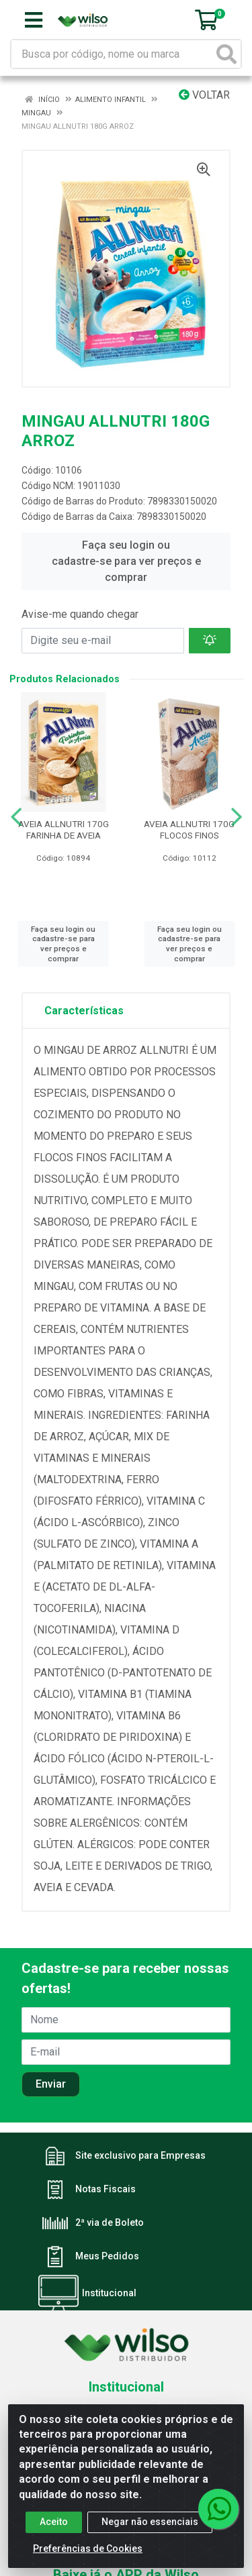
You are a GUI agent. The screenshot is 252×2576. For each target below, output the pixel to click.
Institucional (109, 2293)
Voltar (204, 95)
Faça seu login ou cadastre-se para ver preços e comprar (126, 561)
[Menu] (34, 20)
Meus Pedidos (107, 2256)
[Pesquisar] (226, 54)
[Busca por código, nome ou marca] (112, 54)
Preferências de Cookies (87, 2553)
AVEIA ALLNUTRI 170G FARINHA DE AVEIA (63, 829)
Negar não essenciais (149, 2527)
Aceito (54, 2527)
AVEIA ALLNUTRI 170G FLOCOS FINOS (189, 829)
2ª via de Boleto (109, 2222)
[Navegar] (16, 817)
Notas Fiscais (105, 2189)
